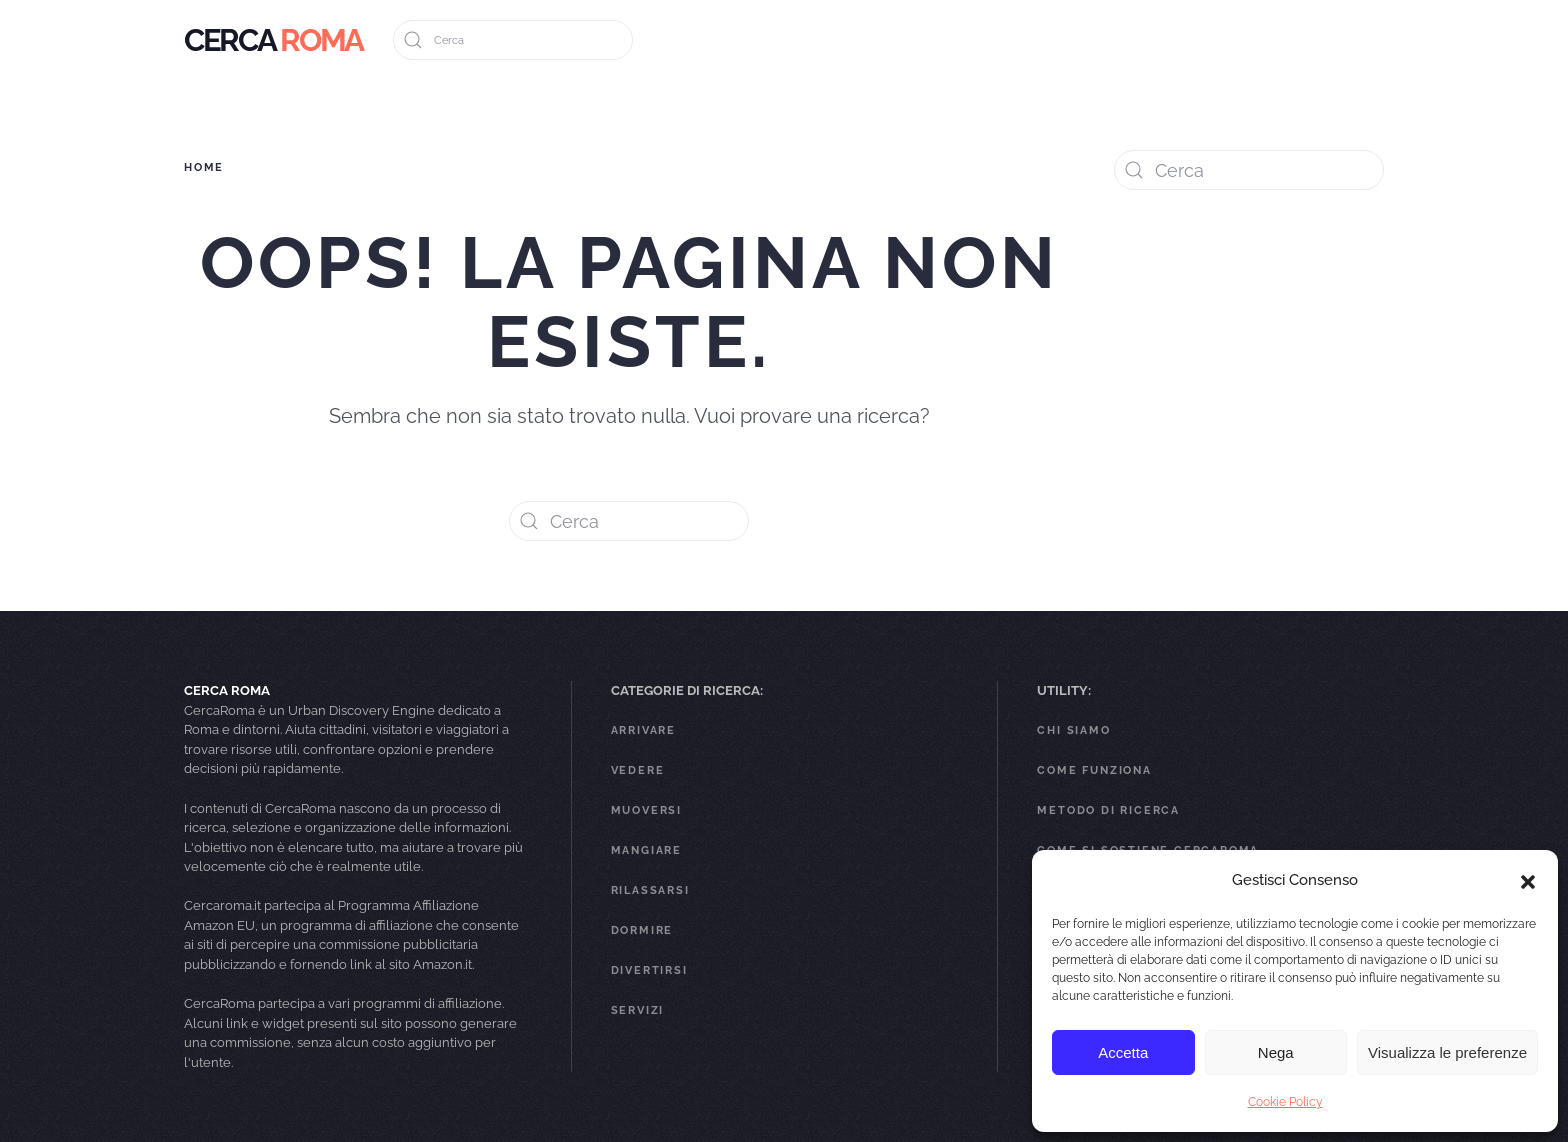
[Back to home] (273, 40)
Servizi (638, 1010)
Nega (1276, 1052)
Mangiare (646, 850)
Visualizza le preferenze (1447, 1052)
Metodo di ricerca (1108, 810)
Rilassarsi (650, 890)
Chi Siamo (1073, 730)
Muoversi (646, 810)
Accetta (1123, 1052)
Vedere (638, 770)
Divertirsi (649, 970)
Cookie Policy (1285, 1102)
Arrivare (643, 730)
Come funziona (1094, 770)
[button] (1528, 880)
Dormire (642, 930)
